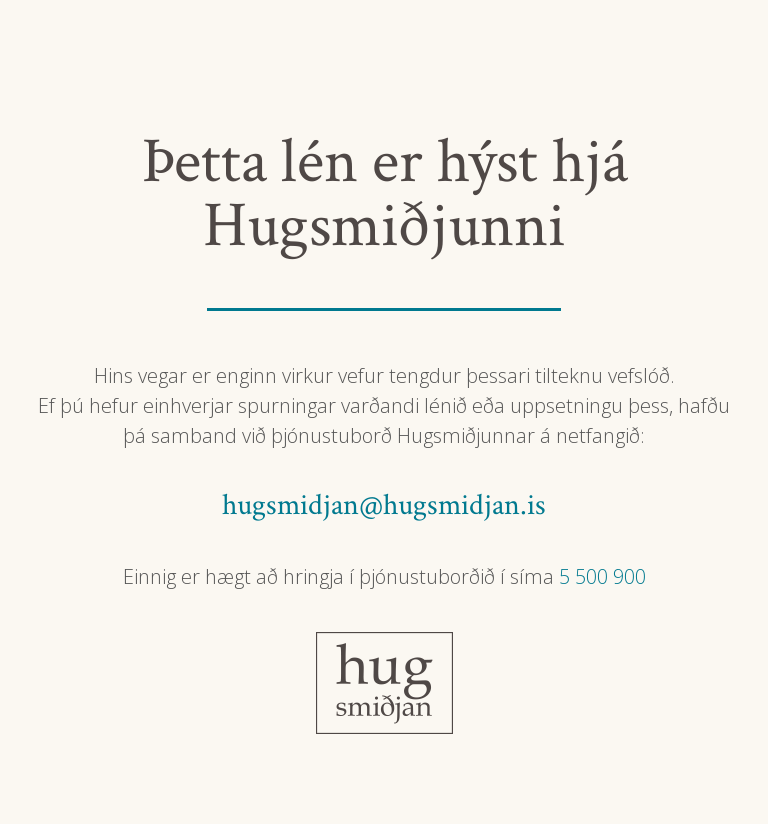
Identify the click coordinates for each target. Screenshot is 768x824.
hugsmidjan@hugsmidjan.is (384, 505)
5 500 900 (602, 576)
